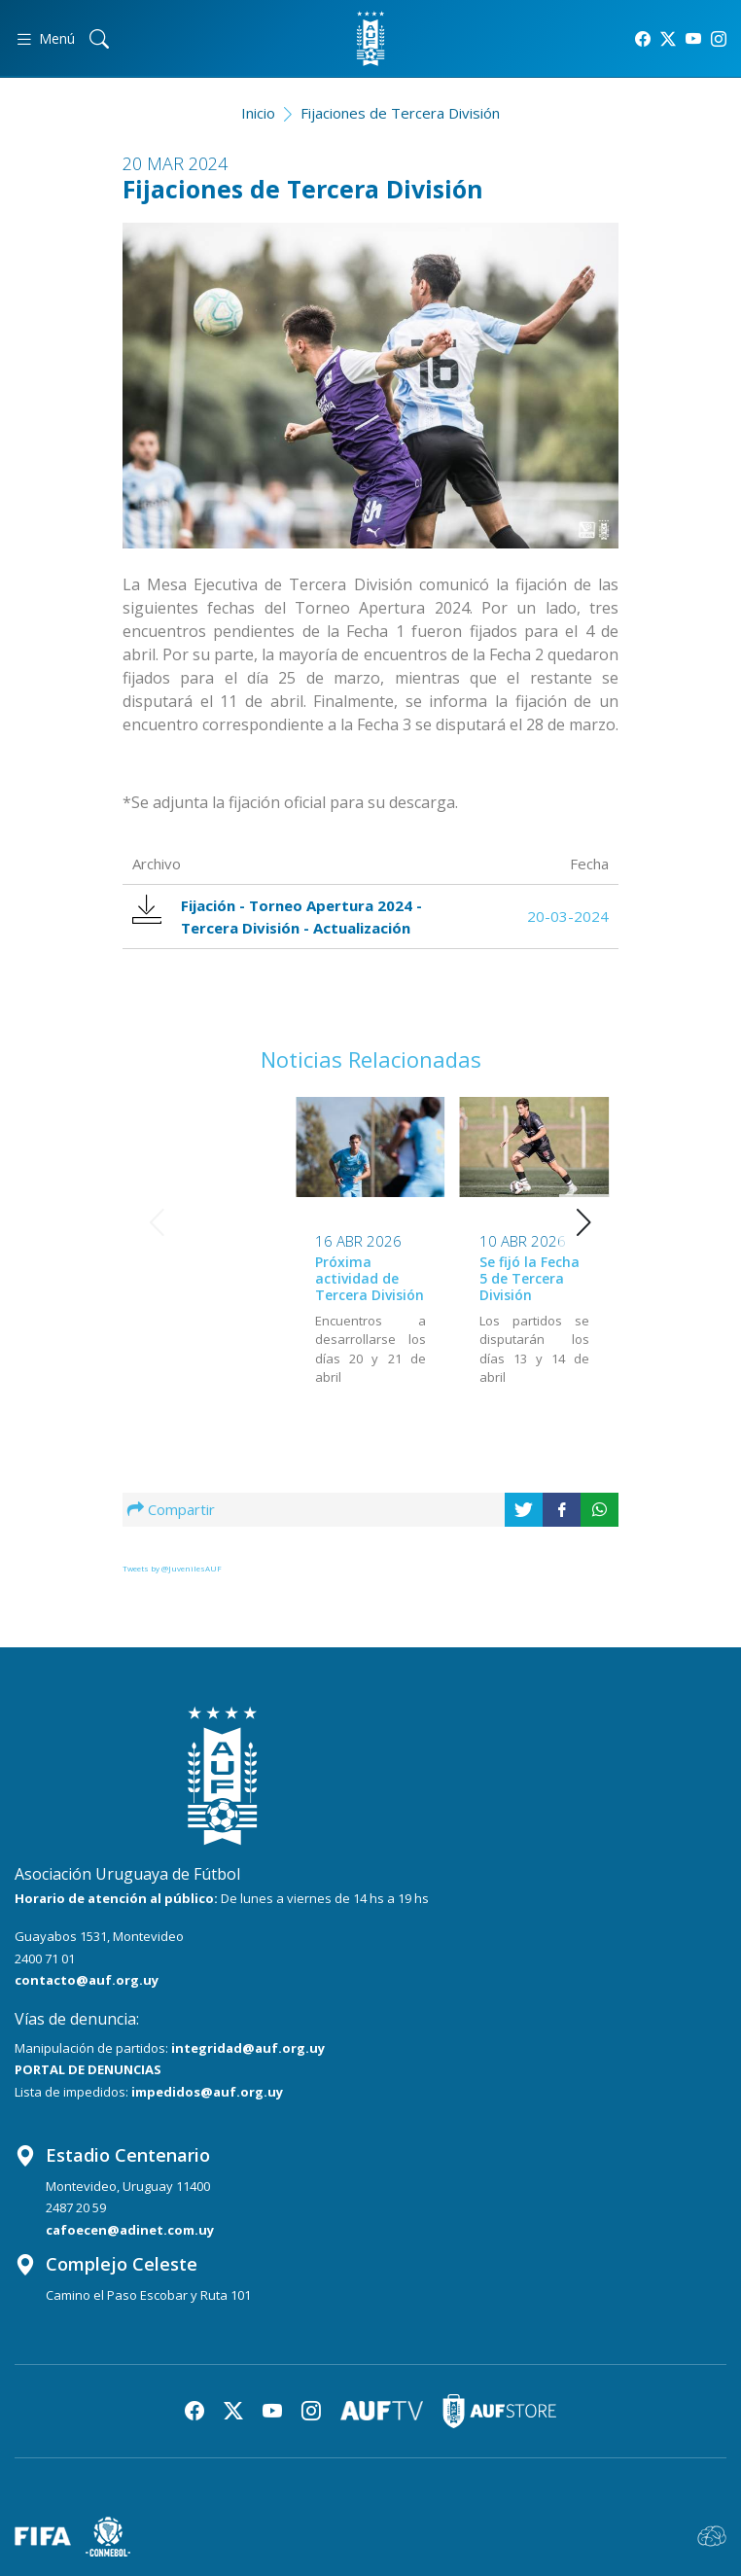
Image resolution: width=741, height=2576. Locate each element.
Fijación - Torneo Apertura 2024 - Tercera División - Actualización (277, 916)
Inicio (258, 113)
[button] (584, 1222)
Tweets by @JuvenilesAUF (172, 1568)
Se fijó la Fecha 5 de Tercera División (365, 1278)
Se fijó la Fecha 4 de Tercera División (529, 1277)
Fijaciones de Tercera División (400, 113)
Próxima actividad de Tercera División (206, 1278)
